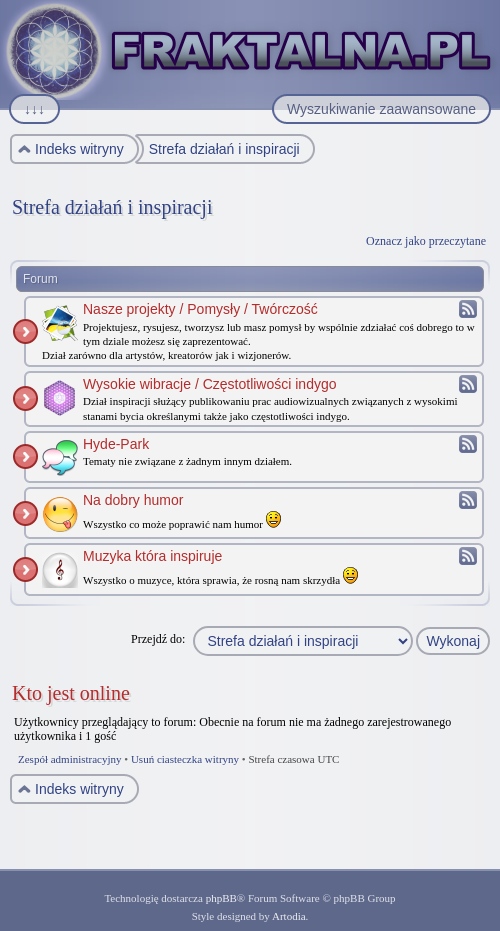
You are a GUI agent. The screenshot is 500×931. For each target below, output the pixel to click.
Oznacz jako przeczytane (426, 241)
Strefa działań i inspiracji (112, 207)
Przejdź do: (158, 639)
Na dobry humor (133, 500)
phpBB (221, 898)
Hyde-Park (116, 444)
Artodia (289, 916)
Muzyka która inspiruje (152, 556)
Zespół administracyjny (70, 759)
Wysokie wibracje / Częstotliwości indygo (210, 384)
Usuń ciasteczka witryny (185, 759)
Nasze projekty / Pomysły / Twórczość (200, 309)
